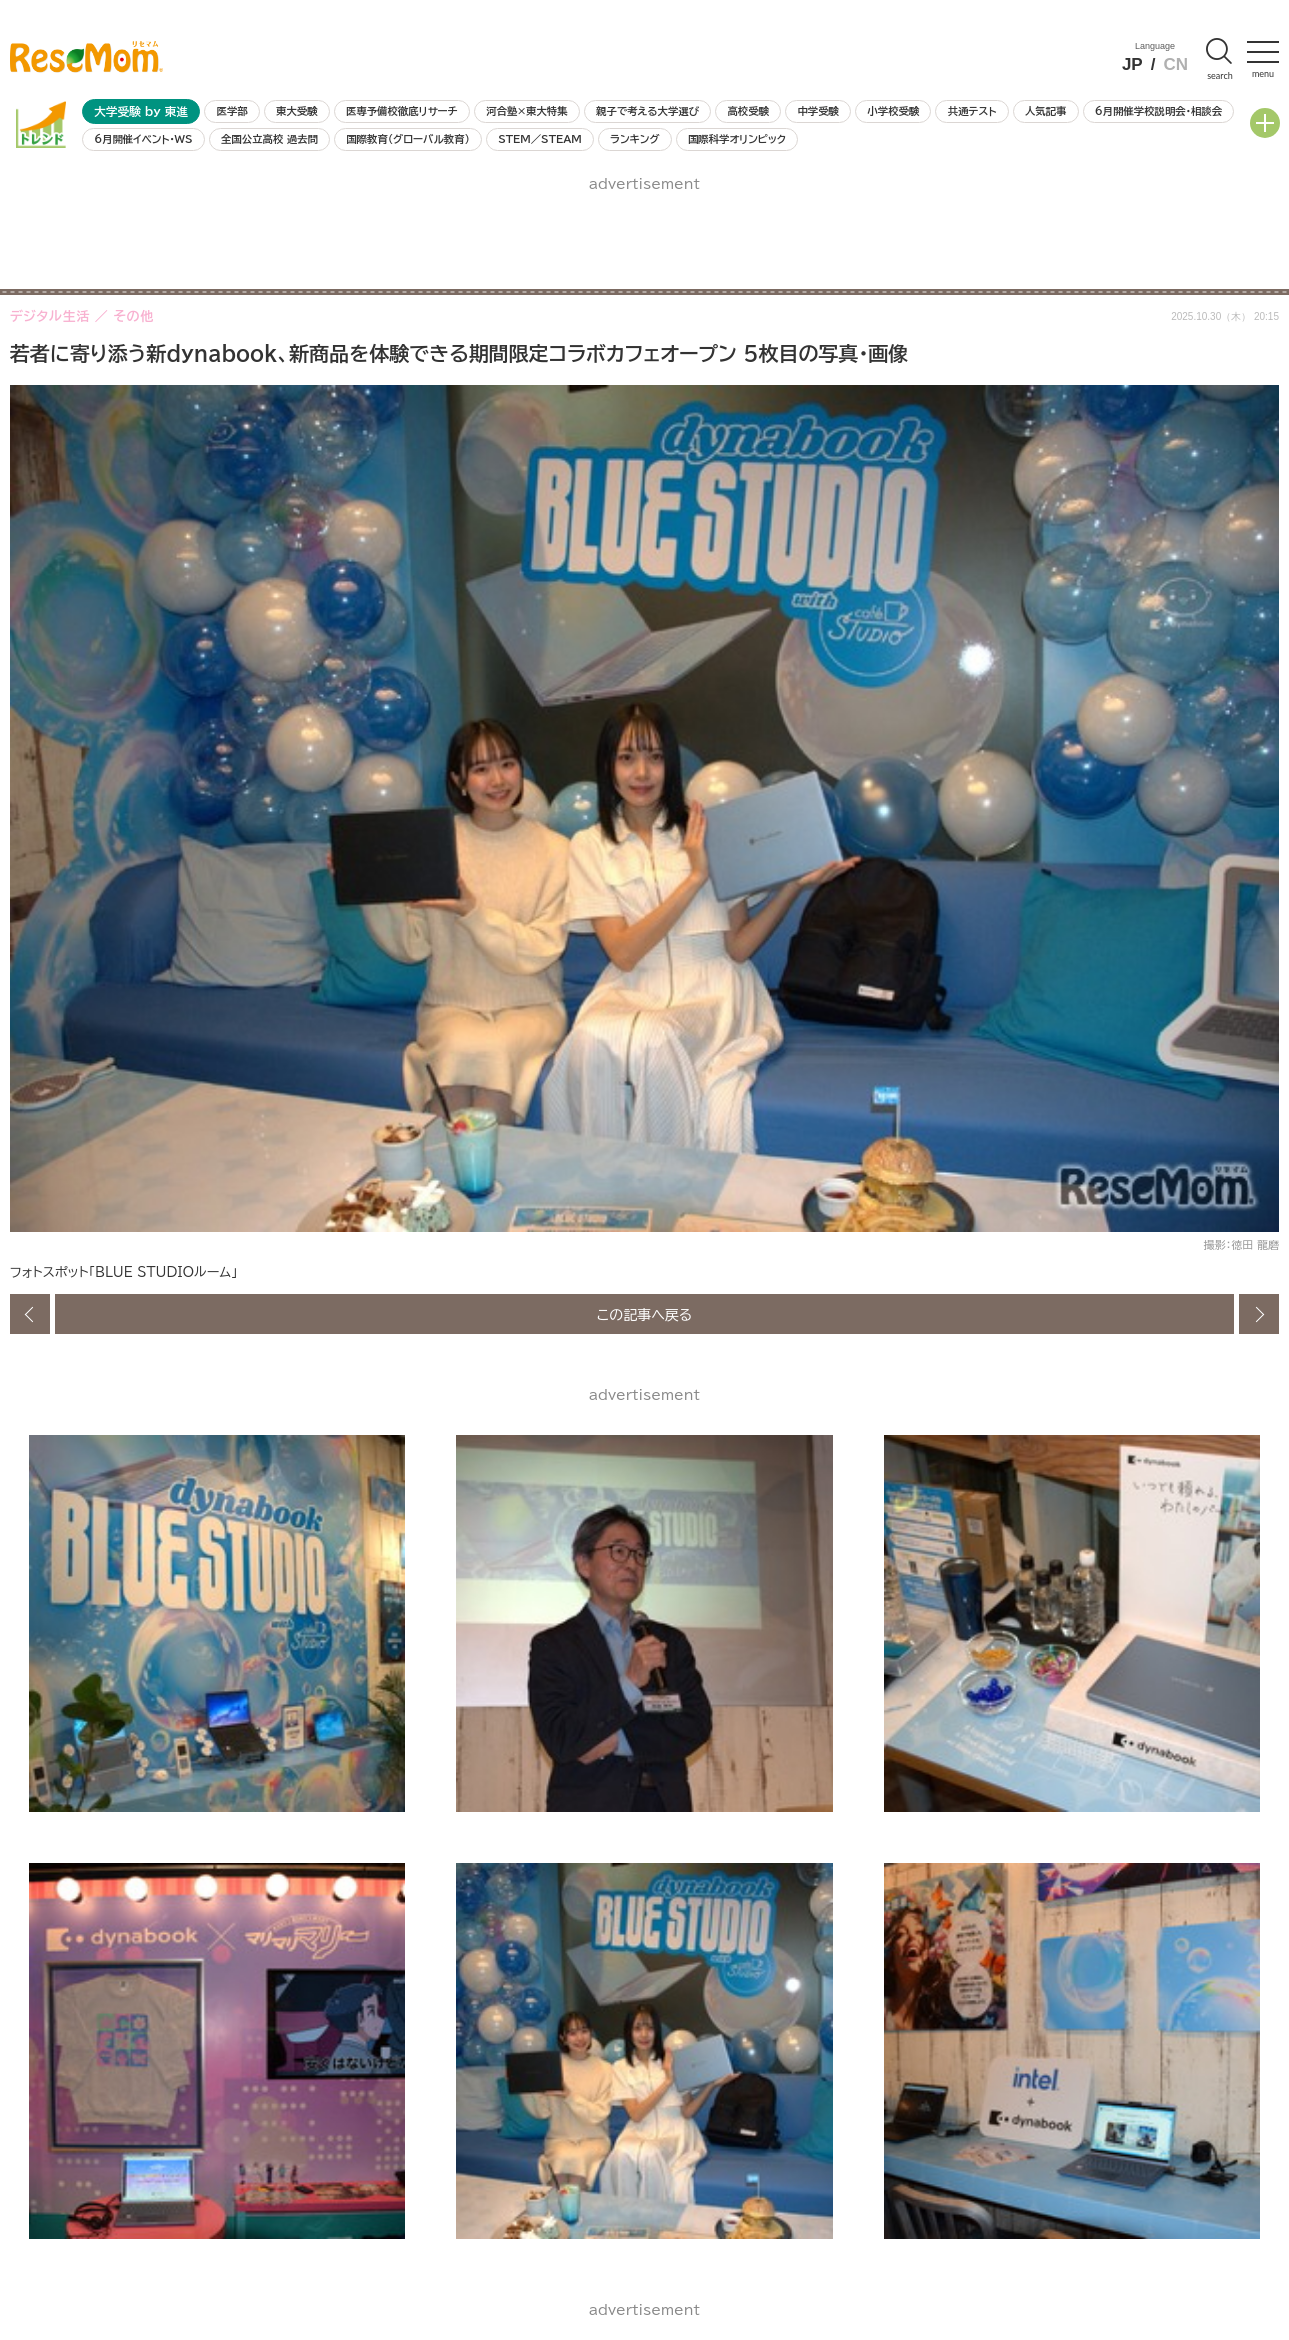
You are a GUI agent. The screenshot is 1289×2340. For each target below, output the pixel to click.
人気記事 (1046, 111)
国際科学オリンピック (737, 139)
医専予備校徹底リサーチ (402, 111)
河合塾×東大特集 (526, 111)
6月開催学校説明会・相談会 (1158, 111)
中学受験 (818, 111)
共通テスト (972, 111)
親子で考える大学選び (647, 111)
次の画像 (1259, 1314)
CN (1175, 64)
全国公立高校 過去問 (269, 139)
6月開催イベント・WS (143, 139)
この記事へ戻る (645, 1314)
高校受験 (748, 111)
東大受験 (297, 111)
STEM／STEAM (540, 139)
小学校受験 (893, 111)
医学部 (232, 111)
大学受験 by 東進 (141, 111)
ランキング (634, 139)
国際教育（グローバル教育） (407, 139)
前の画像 (30, 1314)
